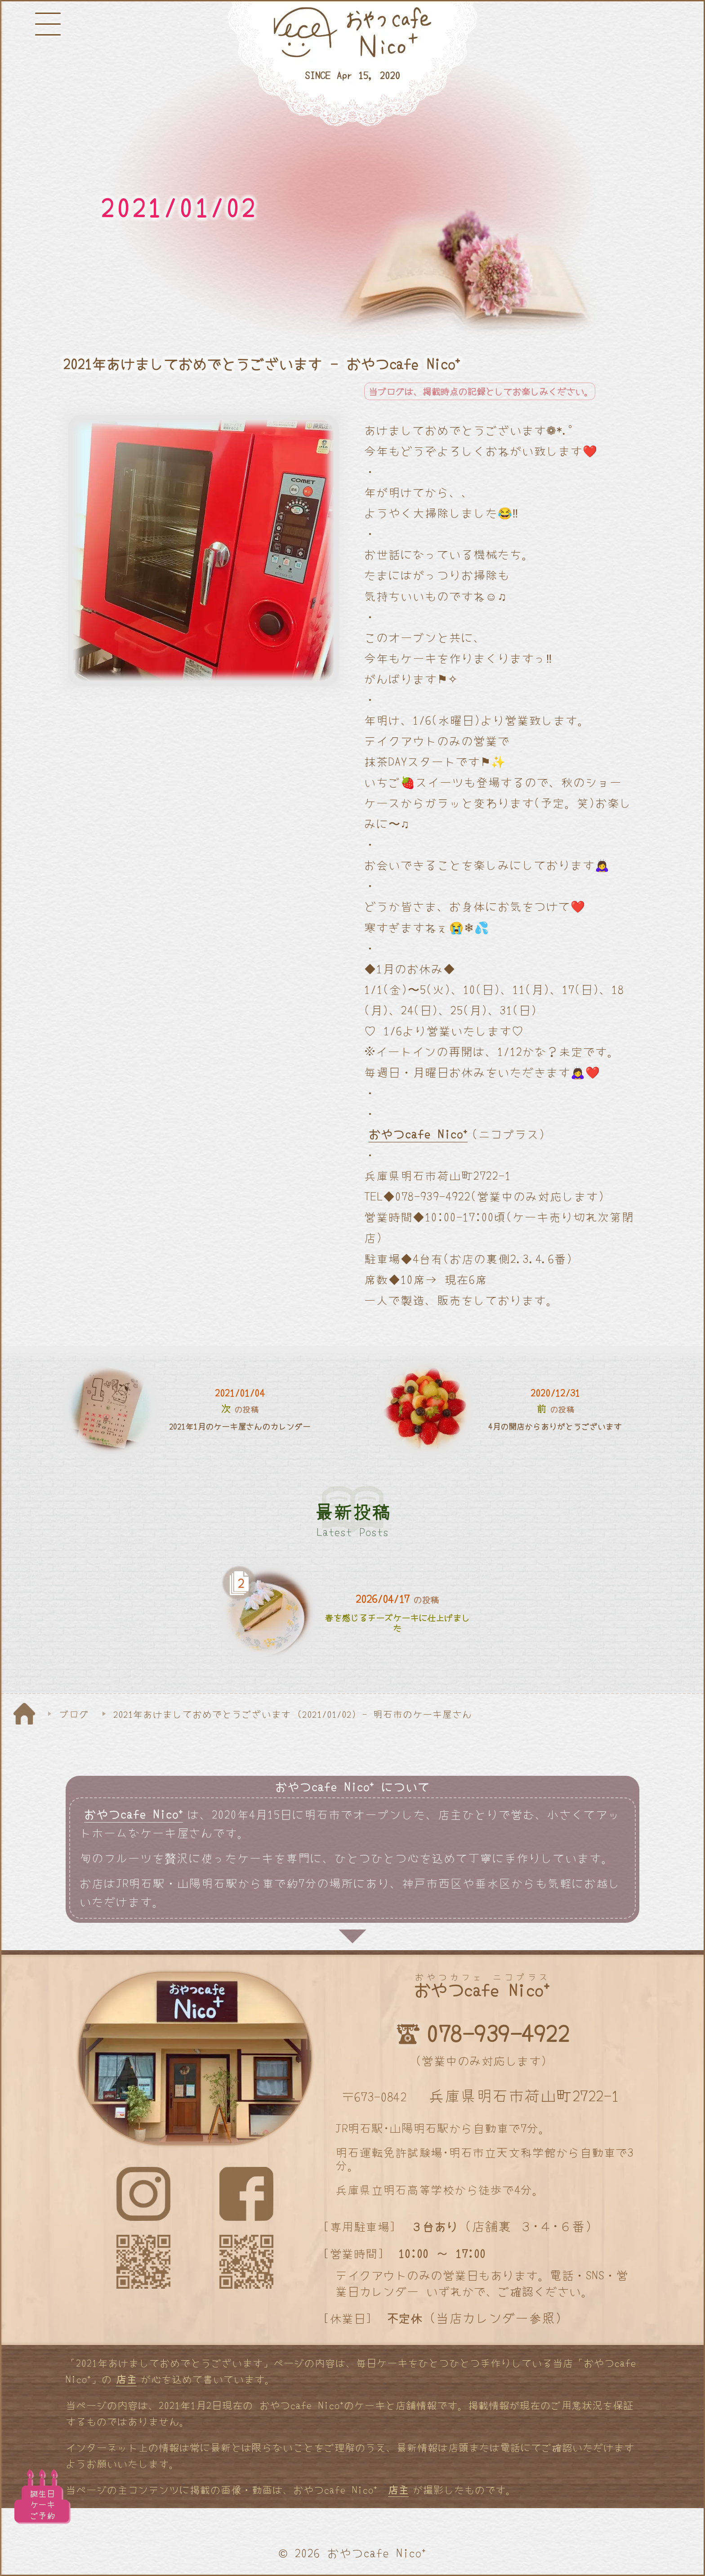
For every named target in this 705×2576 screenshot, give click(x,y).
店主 (126, 2378)
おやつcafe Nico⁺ (418, 1133)
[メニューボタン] (48, 24)
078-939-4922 (497, 2032)
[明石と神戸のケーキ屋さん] (352, 64)
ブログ (74, 1713)
